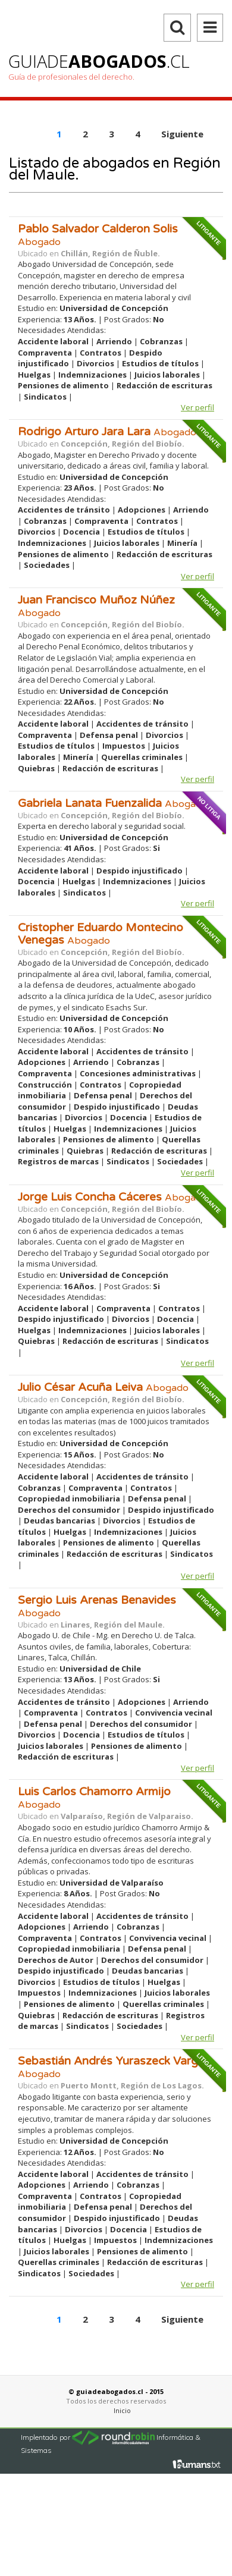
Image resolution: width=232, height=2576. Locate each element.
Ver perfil (197, 407)
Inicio (122, 2410)
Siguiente (182, 2319)
